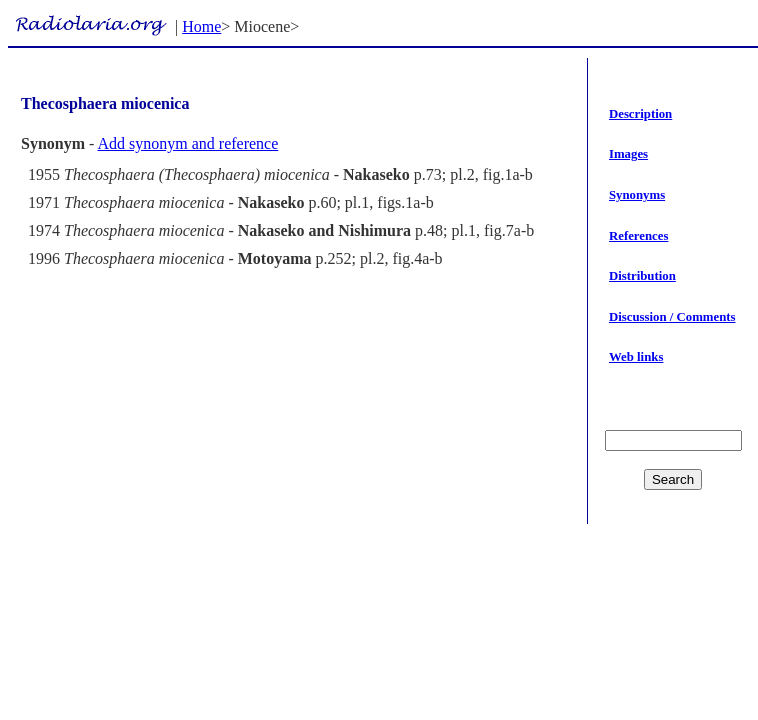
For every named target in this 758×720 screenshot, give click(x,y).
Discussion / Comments (672, 317)
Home (201, 26)
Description (640, 114)
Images (628, 154)
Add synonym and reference (187, 143)
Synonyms (637, 195)
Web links (636, 357)
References (638, 236)
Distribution (642, 276)
